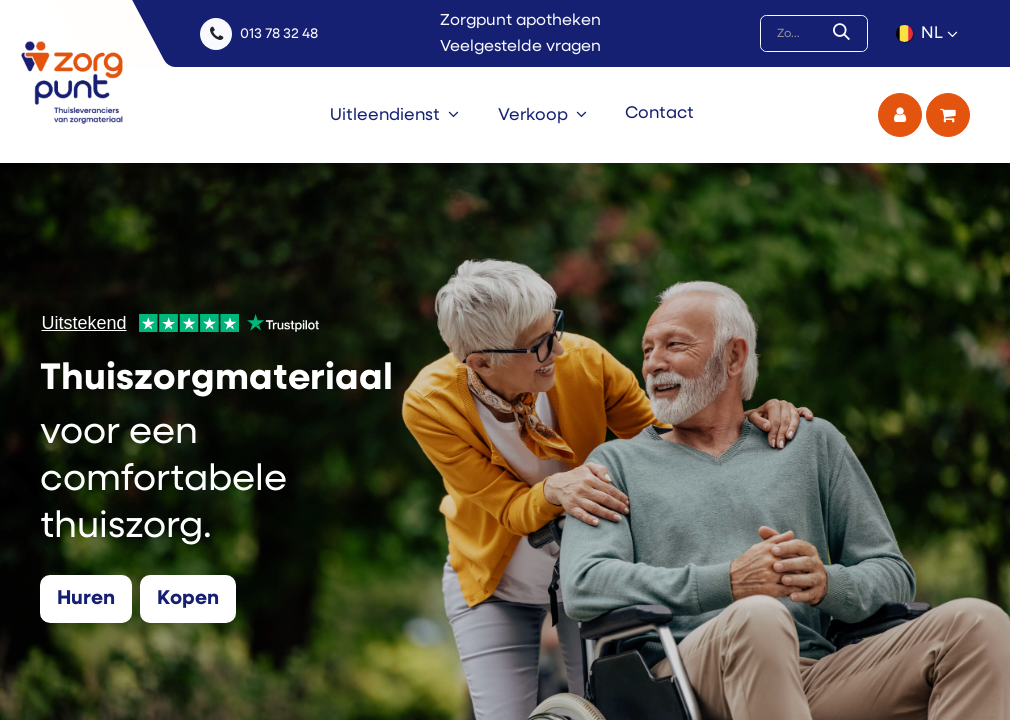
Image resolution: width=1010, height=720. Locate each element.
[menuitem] (394, 115)
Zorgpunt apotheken (520, 21)
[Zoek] (845, 34)
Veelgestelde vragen (520, 47)
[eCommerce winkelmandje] (948, 115)
